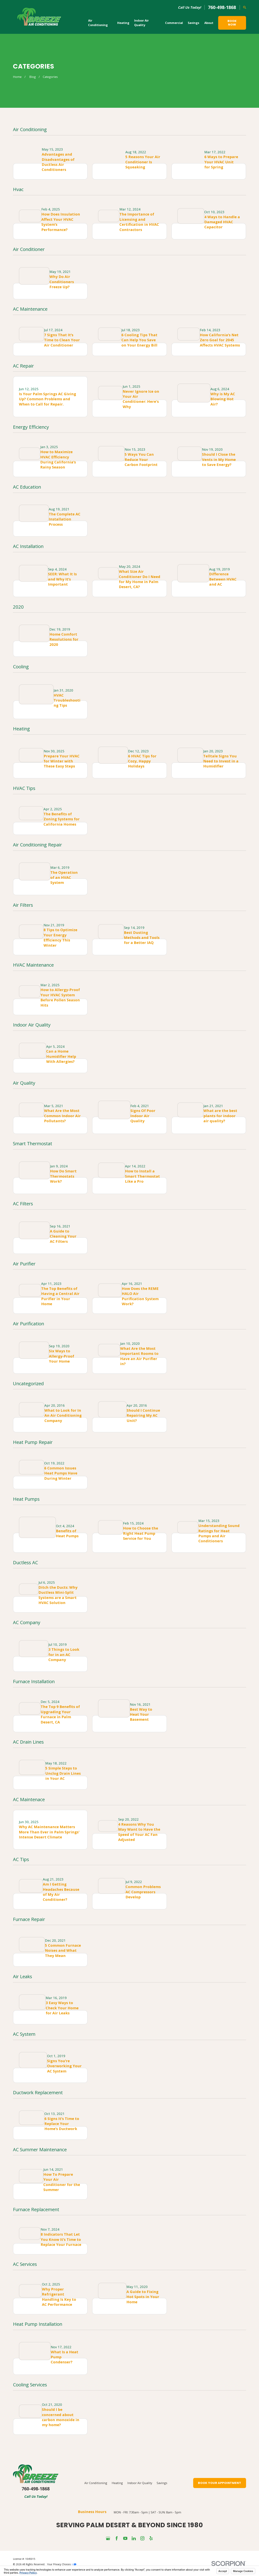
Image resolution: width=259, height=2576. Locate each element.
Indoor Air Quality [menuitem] (141, 22)
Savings (162, 2483)
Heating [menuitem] (123, 23)
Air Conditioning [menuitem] (98, 22)
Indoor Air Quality (139, 2483)
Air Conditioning (95, 2483)
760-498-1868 (222, 7)
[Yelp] (151, 2538)
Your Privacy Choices (61, 2564)
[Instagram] (142, 2538)
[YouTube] (125, 2538)
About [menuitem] (208, 23)
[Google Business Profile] (108, 2538)
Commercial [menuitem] (174, 23)
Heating (117, 2483)
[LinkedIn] (134, 2538)
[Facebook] (117, 2538)
